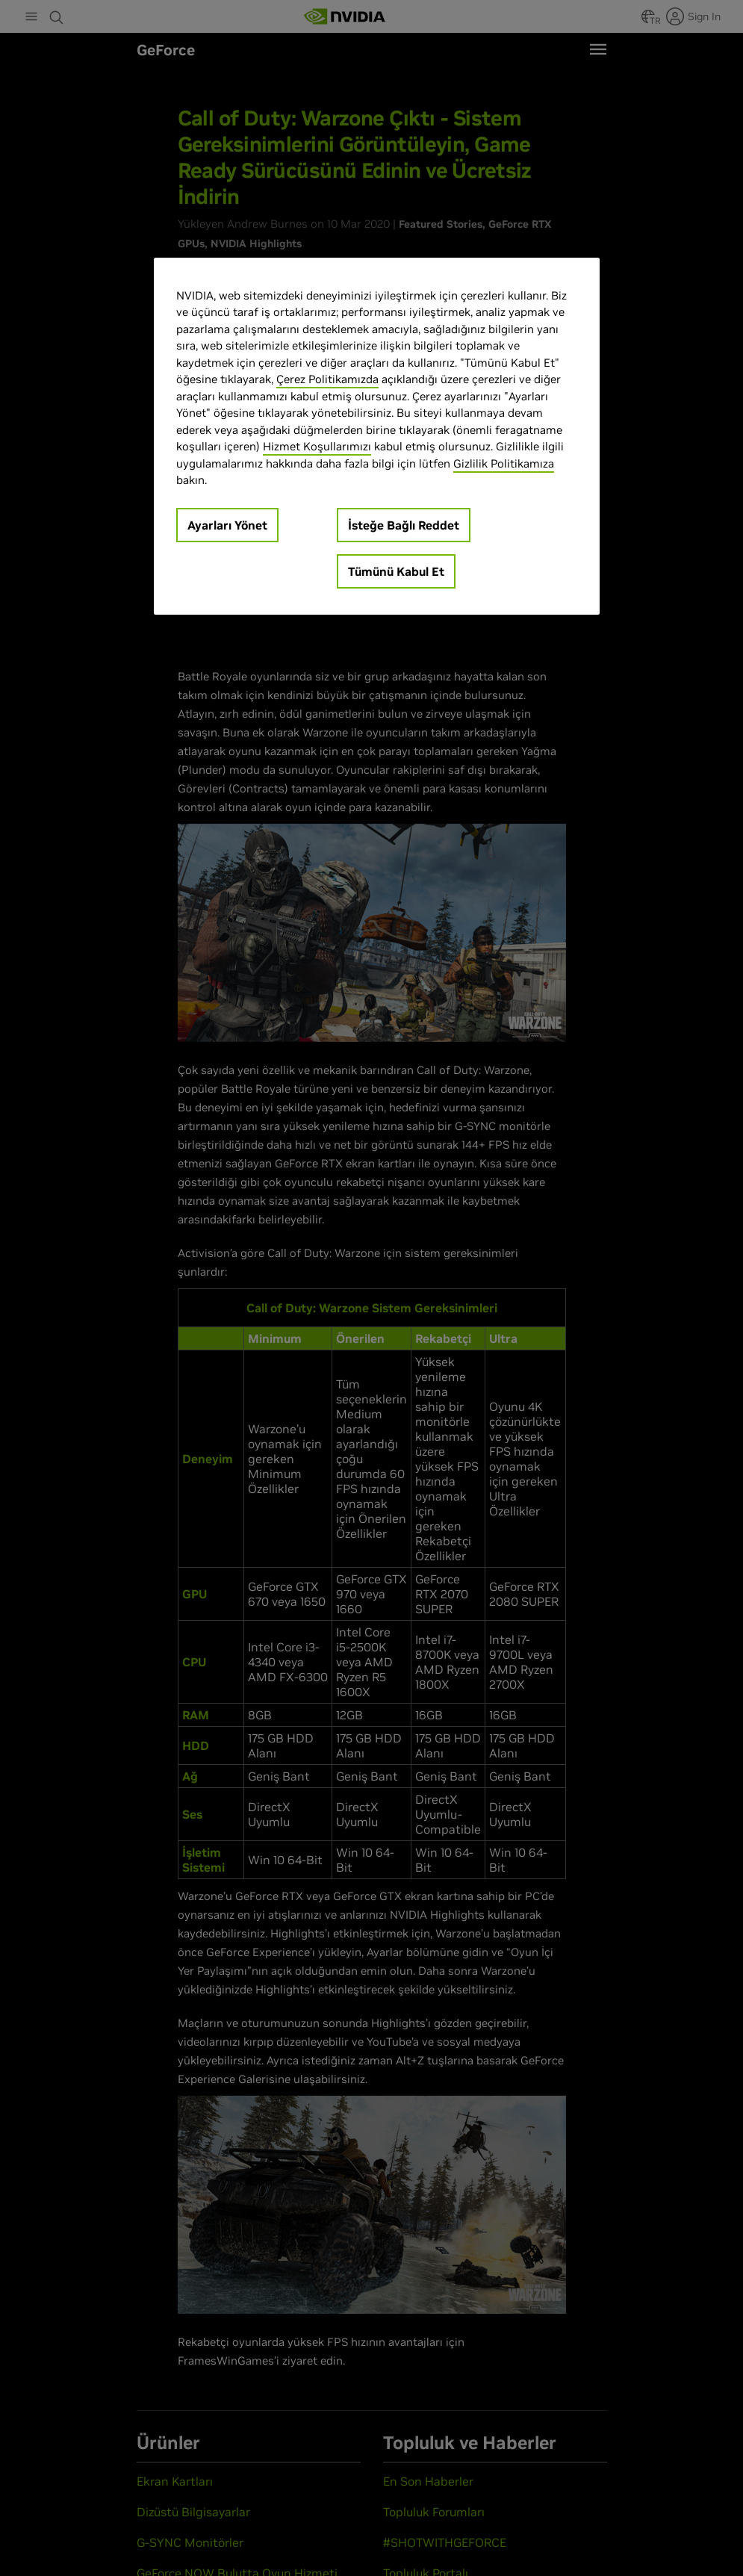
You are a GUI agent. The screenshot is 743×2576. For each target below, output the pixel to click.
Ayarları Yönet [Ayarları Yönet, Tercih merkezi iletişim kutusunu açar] (227, 525)
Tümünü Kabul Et (396, 571)
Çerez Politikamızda (327, 379)
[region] (377, 436)
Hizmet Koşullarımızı (317, 446)
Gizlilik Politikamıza (503, 463)
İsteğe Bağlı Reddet (403, 525)
